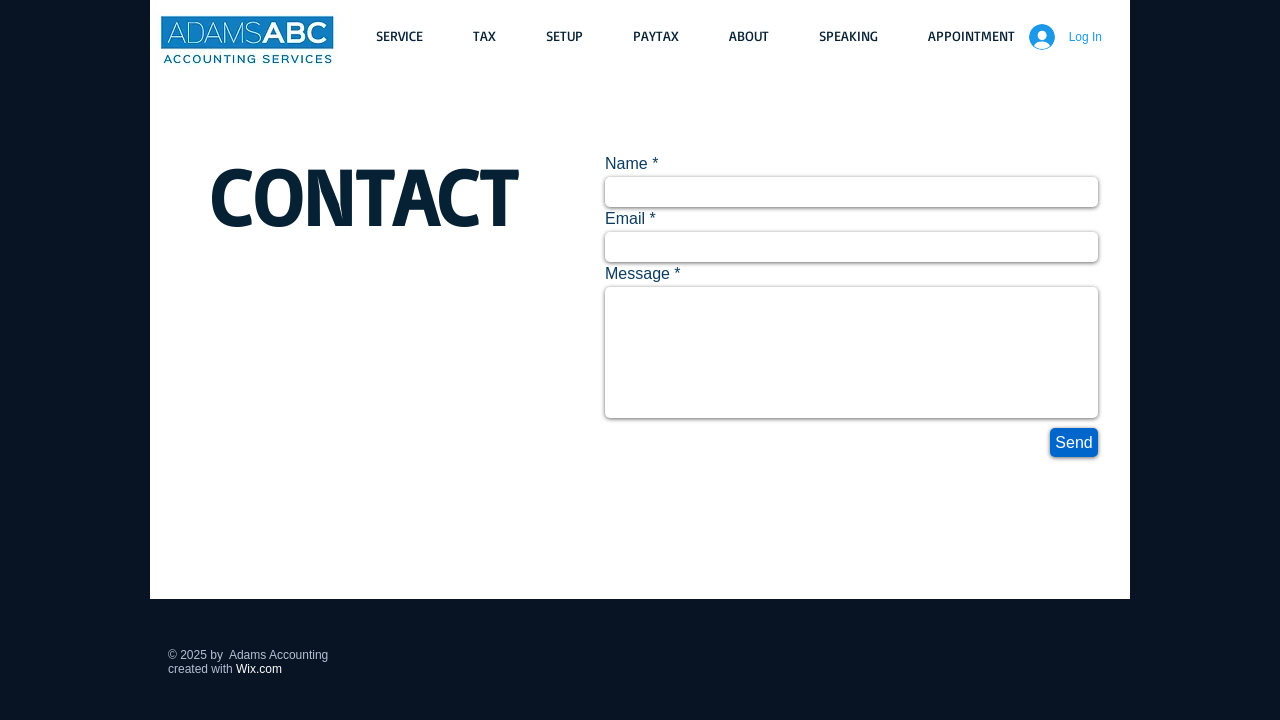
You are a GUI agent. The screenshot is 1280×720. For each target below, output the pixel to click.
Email (625, 219)
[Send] (1074, 442)
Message (637, 274)
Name (626, 164)
